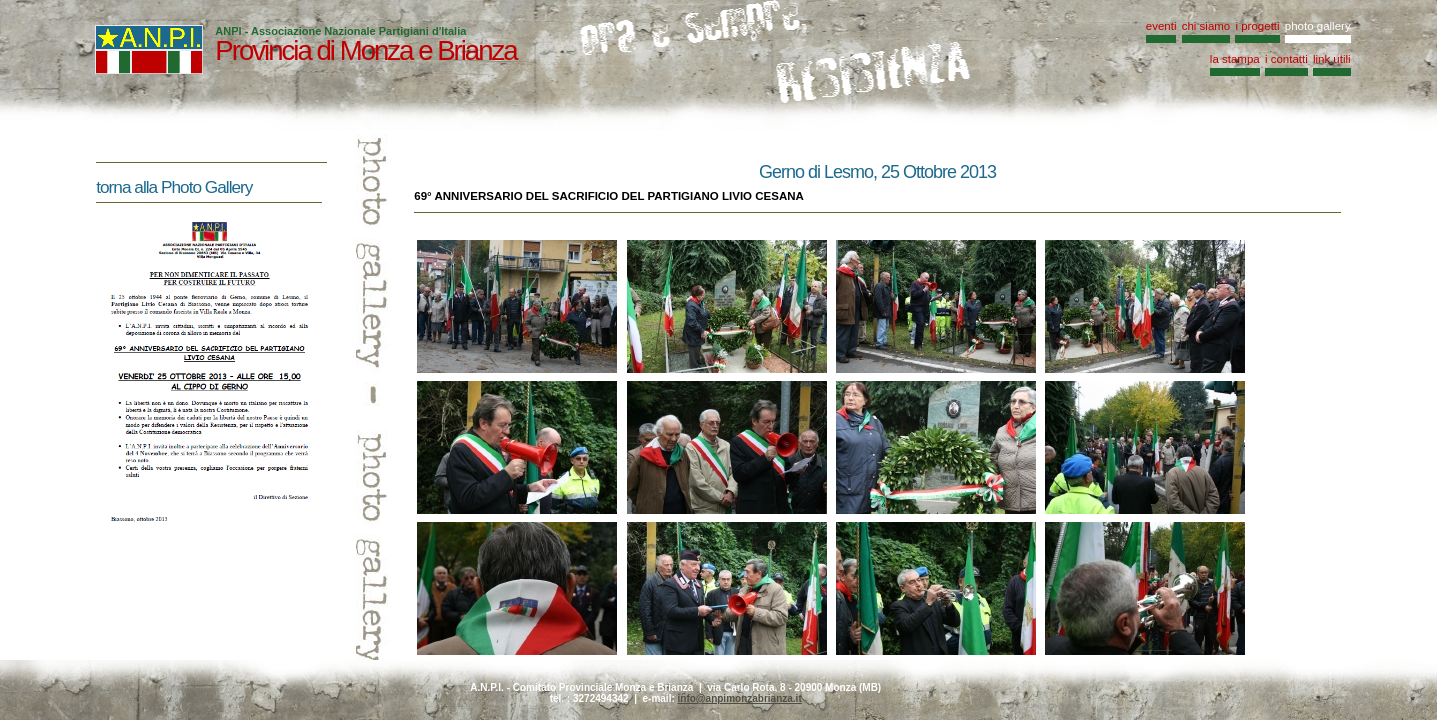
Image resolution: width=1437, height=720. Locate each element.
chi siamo (1206, 26)
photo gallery (1318, 26)
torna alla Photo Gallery (174, 187)
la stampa (1235, 59)
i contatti (1286, 59)
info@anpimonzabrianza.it (740, 698)
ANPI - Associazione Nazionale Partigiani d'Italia (340, 31)
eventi (1161, 26)
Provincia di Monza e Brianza (365, 50)
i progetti (1257, 26)
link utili (1332, 59)
